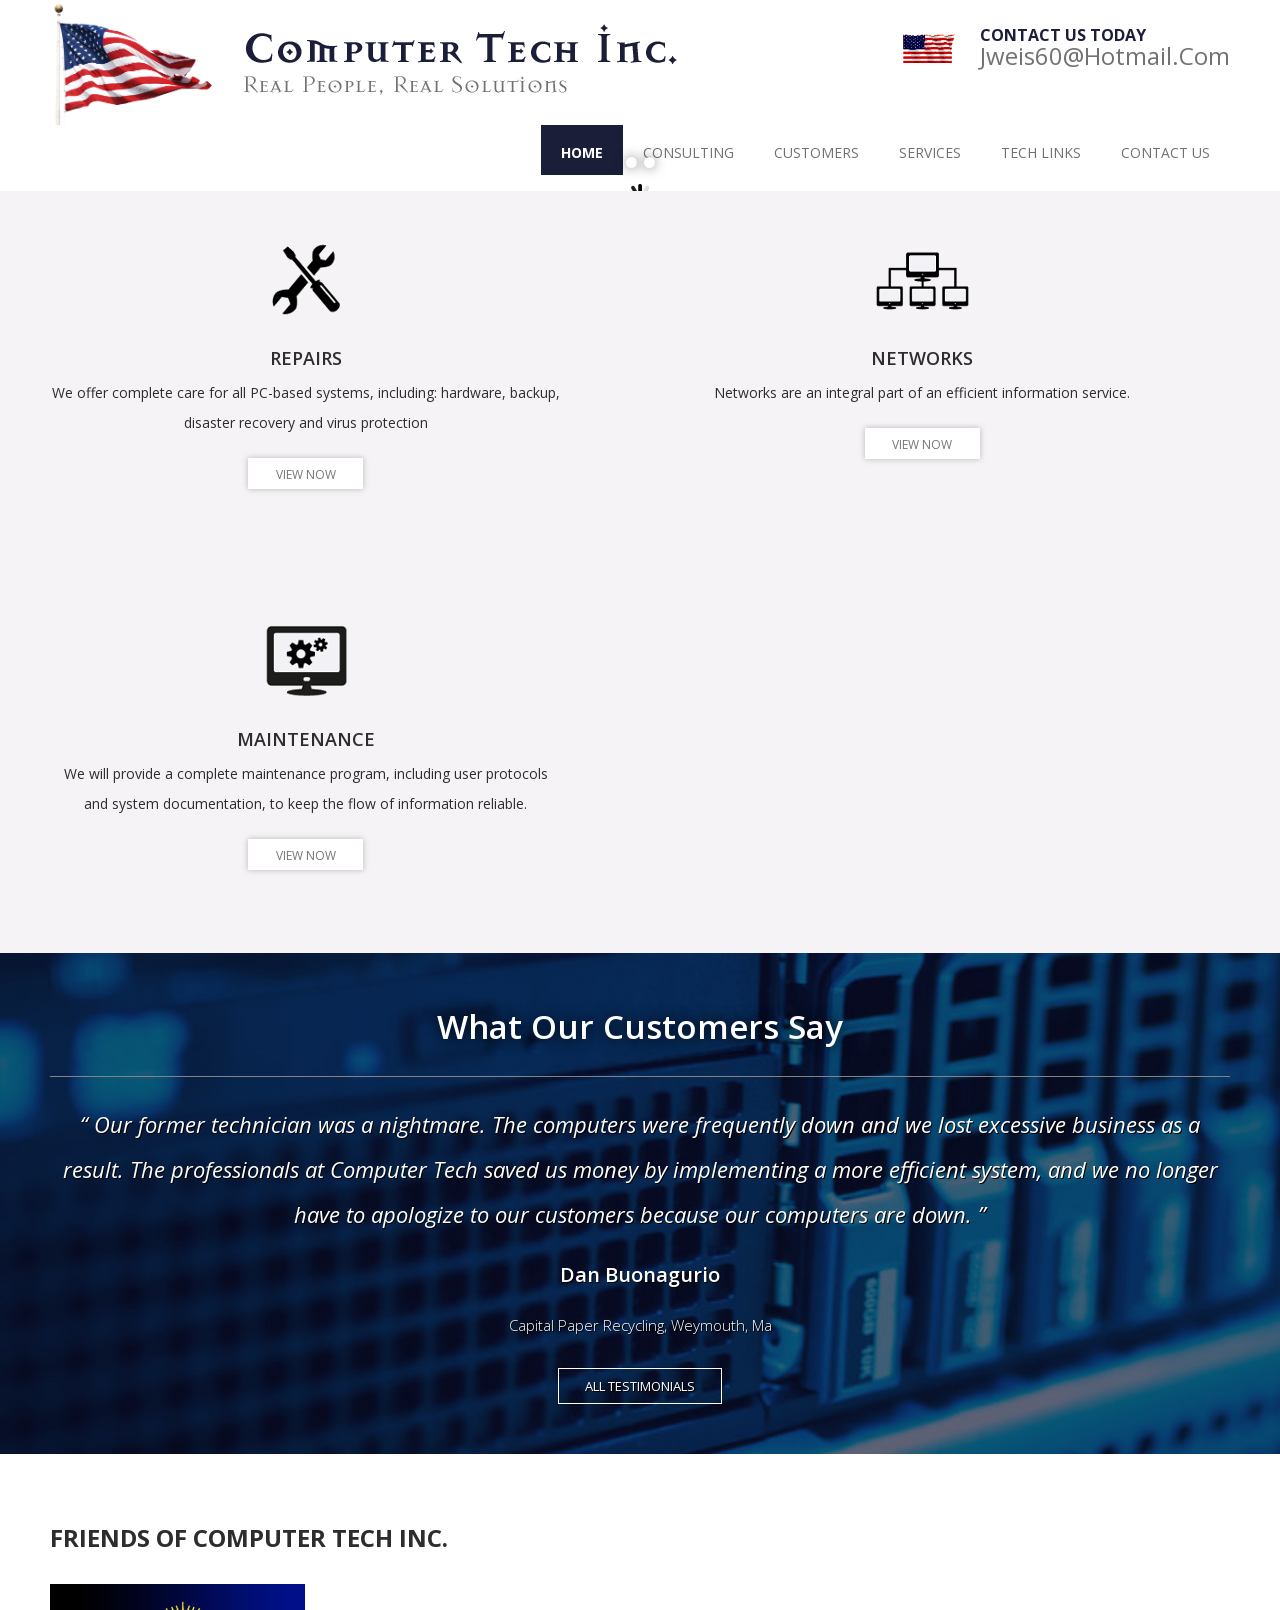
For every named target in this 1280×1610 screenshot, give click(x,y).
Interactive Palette (478, 1464)
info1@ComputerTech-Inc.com (166, 1425)
